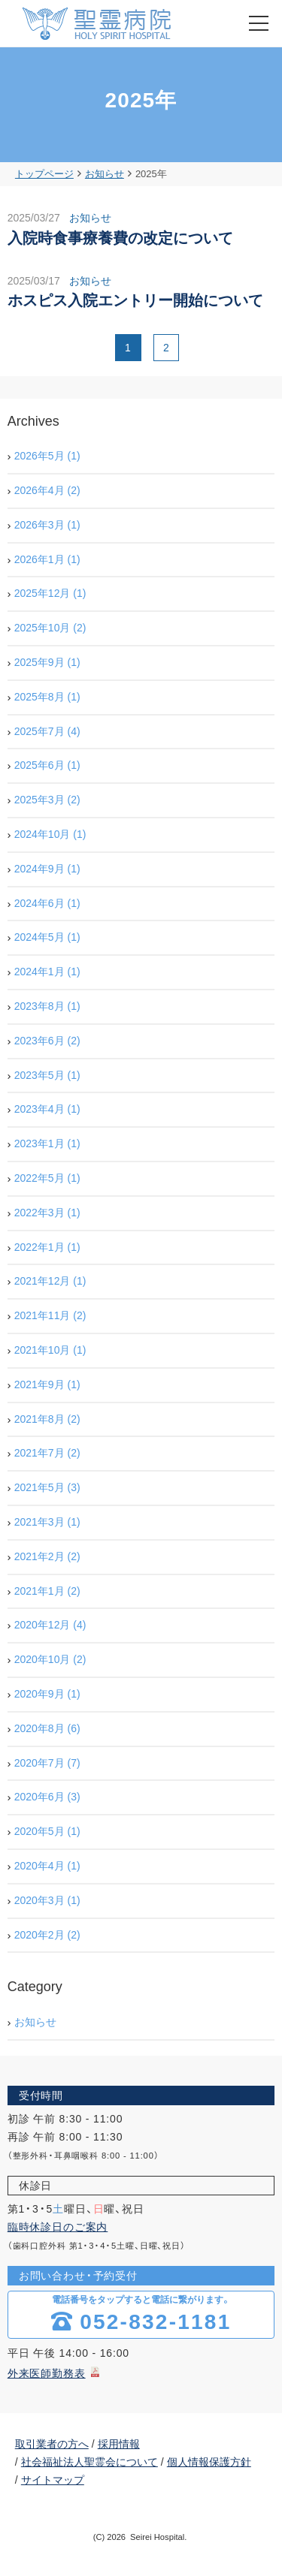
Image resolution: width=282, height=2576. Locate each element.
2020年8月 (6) (47, 1728)
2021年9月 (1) (47, 1384)
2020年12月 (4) (50, 1625)
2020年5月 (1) (47, 1831)
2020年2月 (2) (47, 1935)
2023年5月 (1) (47, 1075)
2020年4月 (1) (47, 1866)
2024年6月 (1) (47, 903)
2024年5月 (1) (47, 937)
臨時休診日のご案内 (58, 2227)
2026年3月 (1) (47, 525)
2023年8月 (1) (47, 1006)
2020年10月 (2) (50, 1659)
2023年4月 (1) (47, 1109)
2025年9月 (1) (47, 662)
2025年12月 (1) (50, 593)
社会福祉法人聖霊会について (89, 2462)
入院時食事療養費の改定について (120, 238)
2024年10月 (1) (50, 834)
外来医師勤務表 (47, 2373)
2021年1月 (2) (47, 1591)
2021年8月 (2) (47, 1419)
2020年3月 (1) (47, 1900)
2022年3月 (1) (47, 1213)
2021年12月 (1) (50, 1281)
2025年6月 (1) (47, 765)
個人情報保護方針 (209, 2462)
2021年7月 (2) (47, 1453)
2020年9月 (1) (47, 1694)
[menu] (258, 23)
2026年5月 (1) (47, 456)
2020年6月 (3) (47, 1797)
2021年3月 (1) (47, 1522)
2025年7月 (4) (47, 731)
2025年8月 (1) (47, 697)
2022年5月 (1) (47, 1178)
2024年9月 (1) (47, 869)
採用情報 (119, 2444)
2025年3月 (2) (47, 800)
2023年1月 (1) (47, 1143)
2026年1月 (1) (47, 559)
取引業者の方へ (52, 2444)
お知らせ (90, 218)
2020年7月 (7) (47, 1763)
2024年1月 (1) (47, 972)
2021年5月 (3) (47, 1487)
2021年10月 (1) (50, 1350)
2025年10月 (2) (50, 628)
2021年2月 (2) (47, 1556)
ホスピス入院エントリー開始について (135, 300)
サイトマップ (52, 2480)
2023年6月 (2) (47, 1041)
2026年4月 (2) (47, 490)
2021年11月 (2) (50, 1315)
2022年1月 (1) (47, 1247)
